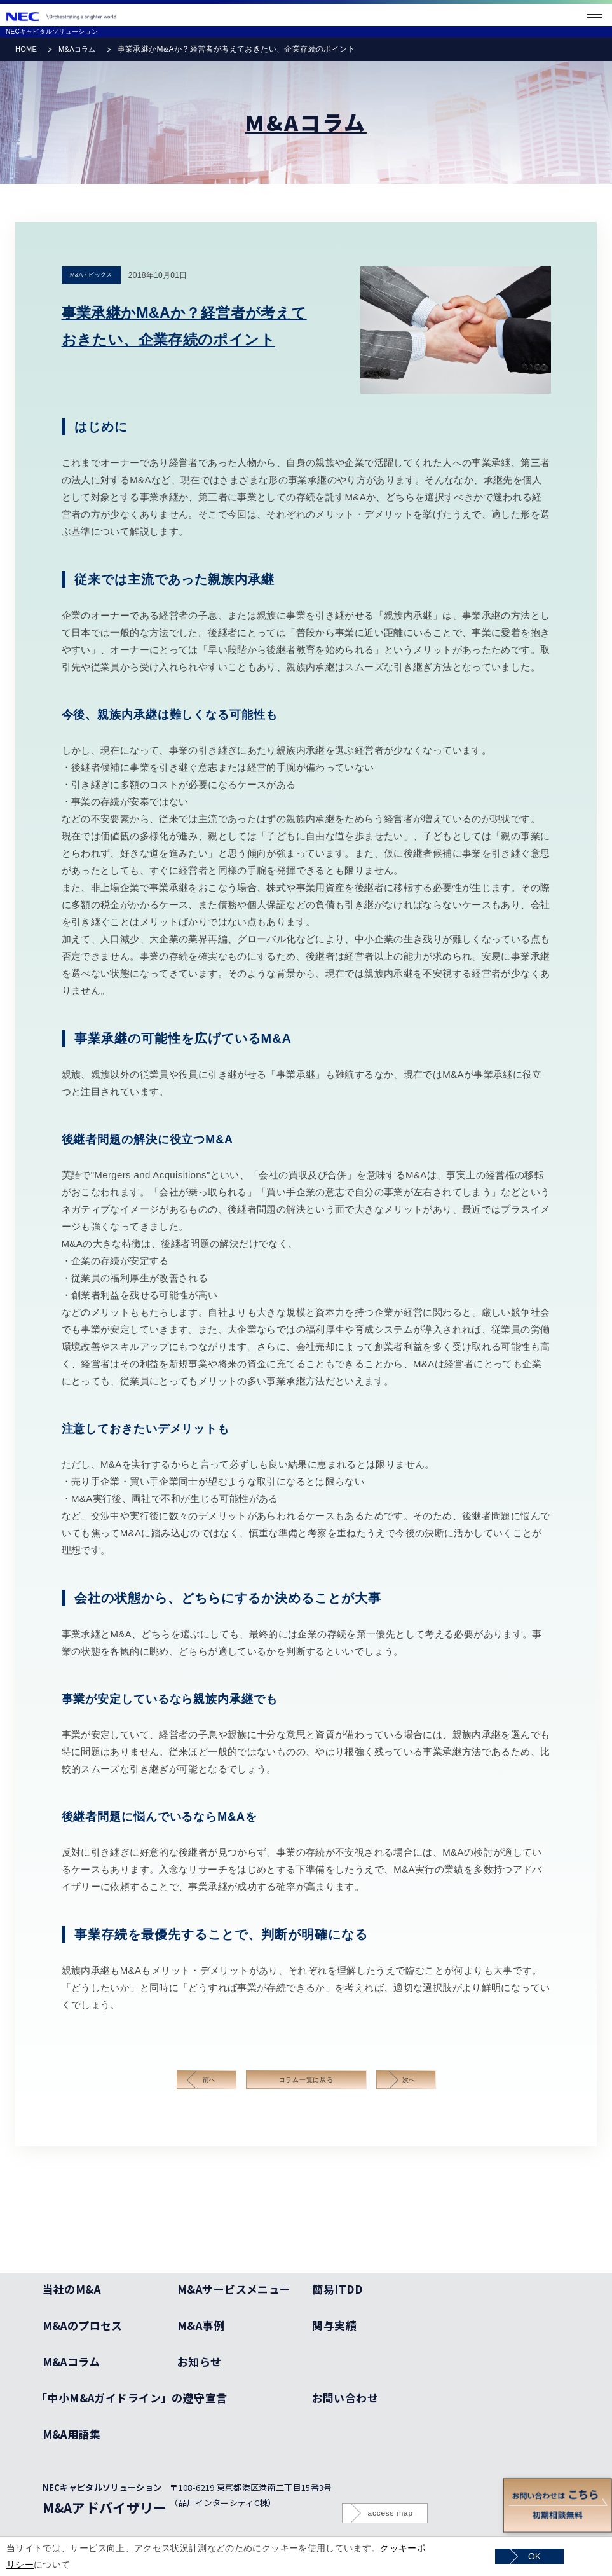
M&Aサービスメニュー (234, 2288)
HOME (26, 49)
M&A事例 (200, 2325)
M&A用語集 (72, 2433)
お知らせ (199, 2361)
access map (390, 2513)
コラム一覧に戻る (306, 2079)
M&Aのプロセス (83, 2325)
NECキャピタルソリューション (52, 31)
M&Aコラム (77, 49)
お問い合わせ (345, 2397)
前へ (210, 2079)
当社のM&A (72, 2288)
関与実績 (334, 2325)
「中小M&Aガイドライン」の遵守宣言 (135, 2397)
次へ (409, 2079)
